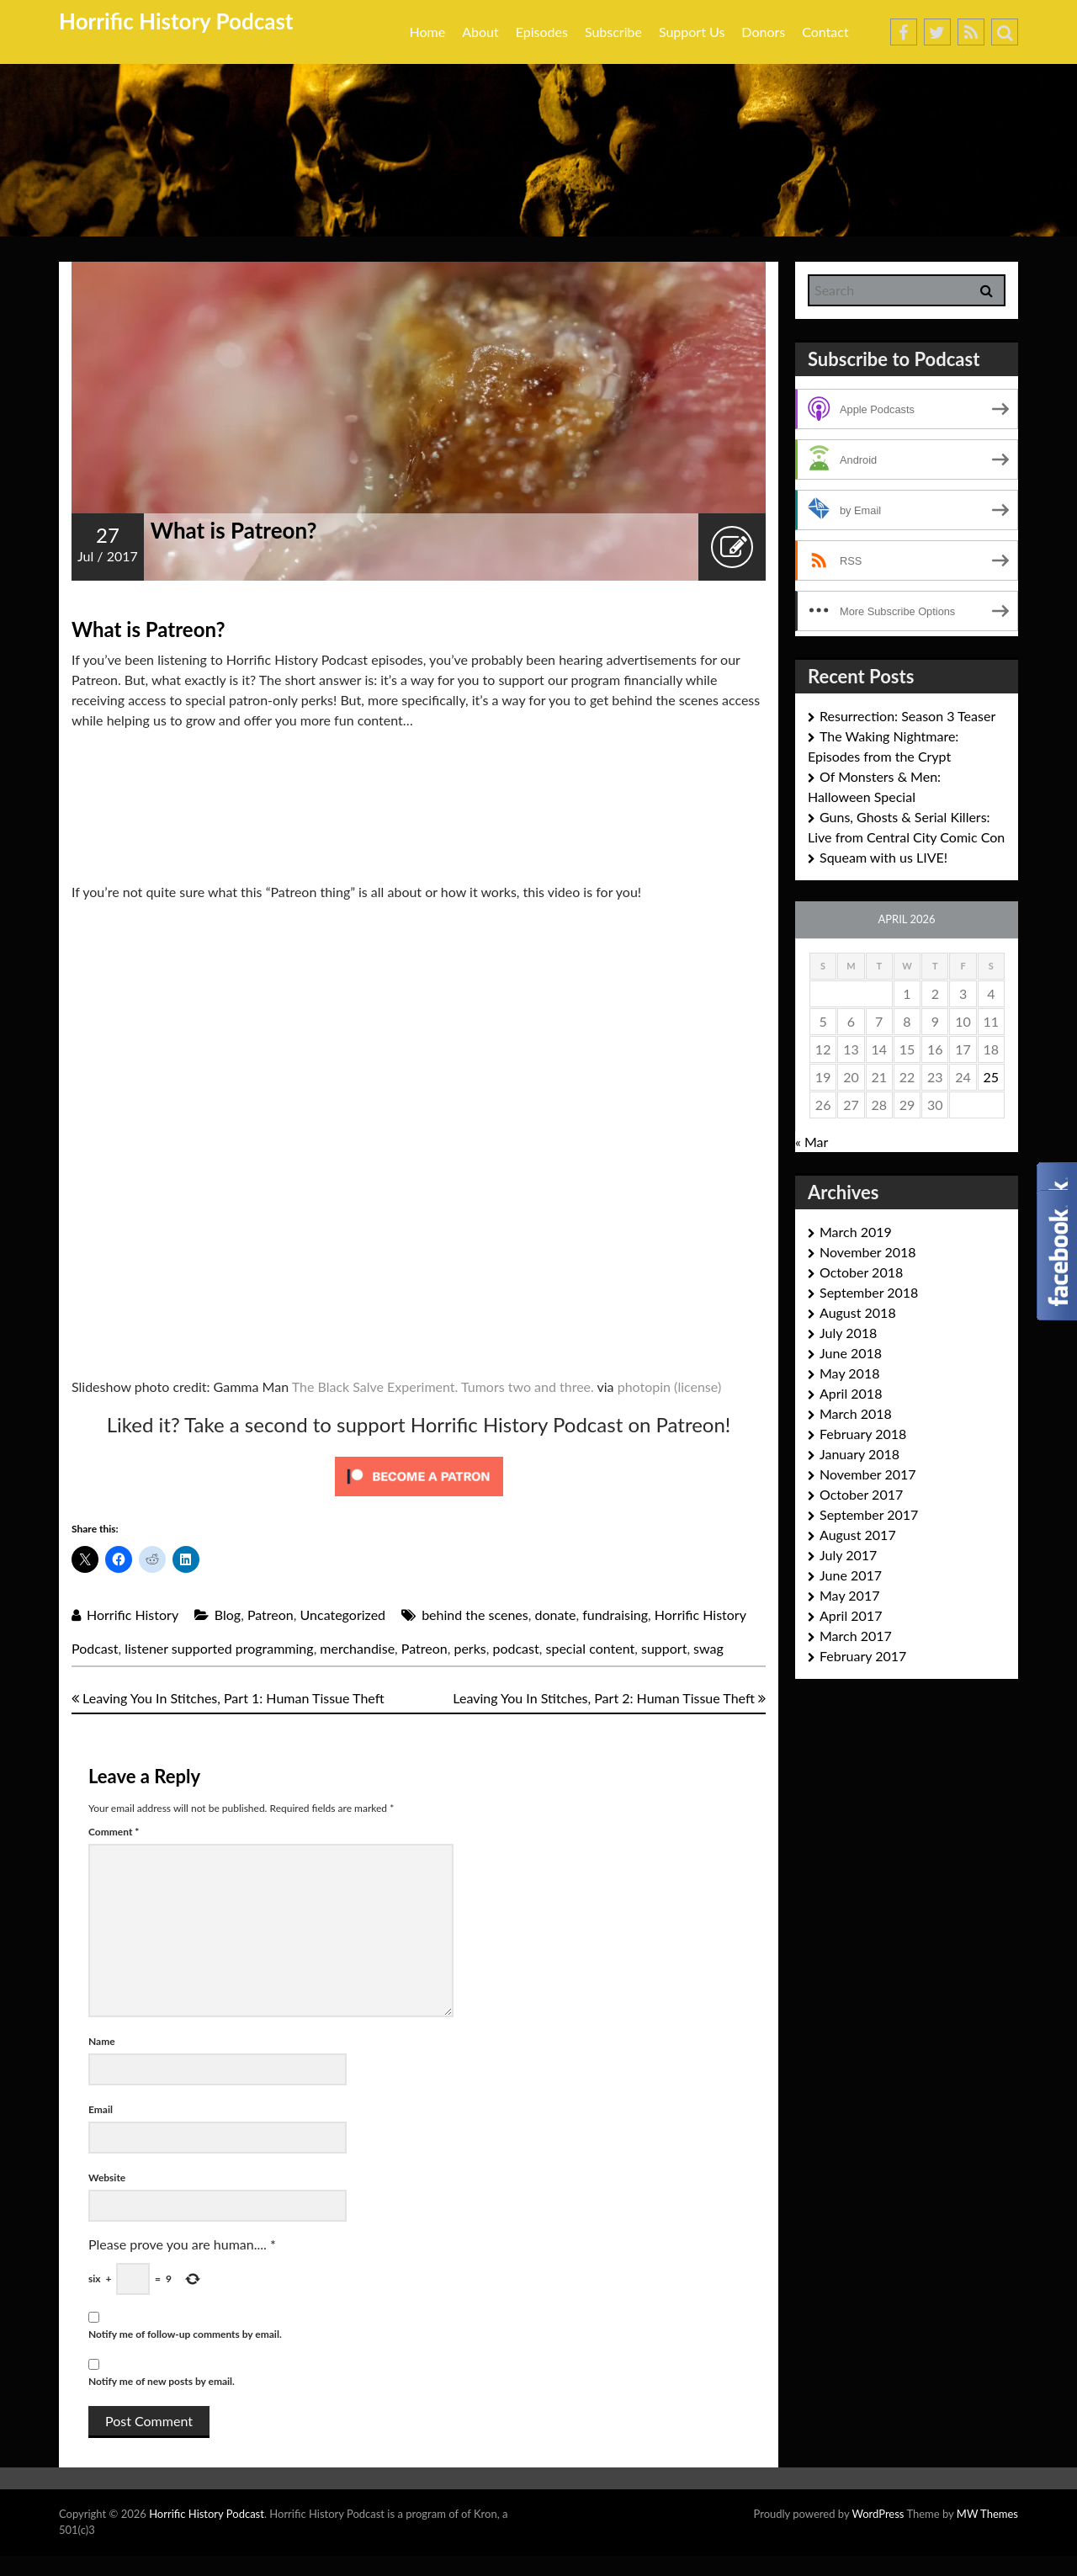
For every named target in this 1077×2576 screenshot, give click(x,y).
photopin (644, 1386)
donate (555, 1615)
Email (100, 2109)
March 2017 (856, 1636)
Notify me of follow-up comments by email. (185, 2334)
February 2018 (863, 1434)
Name (101, 2041)
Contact (825, 32)
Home (428, 32)
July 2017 (848, 1555)
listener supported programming (219, 1648)
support (664, 1648)
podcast (515, 1648)
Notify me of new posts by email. (161, 2381)
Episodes (542, 32)
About (480, 32)
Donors (763, 32)
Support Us (691, 32)
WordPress (878, 2513)
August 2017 (858, 1535)
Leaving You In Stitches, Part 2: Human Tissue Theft (609, 1698)
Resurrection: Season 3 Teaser (907, 716)
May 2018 (849, 1373)
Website (106, 2177)
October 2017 (861, 1494)
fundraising (615, 1615)
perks (469, 1648)
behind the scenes (475, 1615)
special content (589, 1648)
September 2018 (869, 1292)
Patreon (270, 1615)
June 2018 (851, 1353)
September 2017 (869, 1514)
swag (708, 1648)
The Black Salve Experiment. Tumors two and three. (443, 1386)
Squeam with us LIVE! (883, 857)
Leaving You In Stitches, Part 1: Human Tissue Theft (228, 1698)
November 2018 (868, 1252)
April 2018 (851, 1393)
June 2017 (851, 1575)
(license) (697, 1386)
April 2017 (851, 1615)
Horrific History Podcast (176, 21)
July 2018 (848, 1333)
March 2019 (856, 1232)
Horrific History (132, 1615)
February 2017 (863, 1656)
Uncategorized (343, 1615)
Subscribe (613, 32)
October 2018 (861, 1272)
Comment (113, 1831)
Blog (228, 1615)
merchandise (357, 1648)
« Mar (811, 1142)
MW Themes (987, 2513)
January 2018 (859, 1454)
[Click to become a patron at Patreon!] (419, 1475)
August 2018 (858, 1312)
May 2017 (849, 1595)
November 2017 (868, 1474)
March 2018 (856, 1413)
